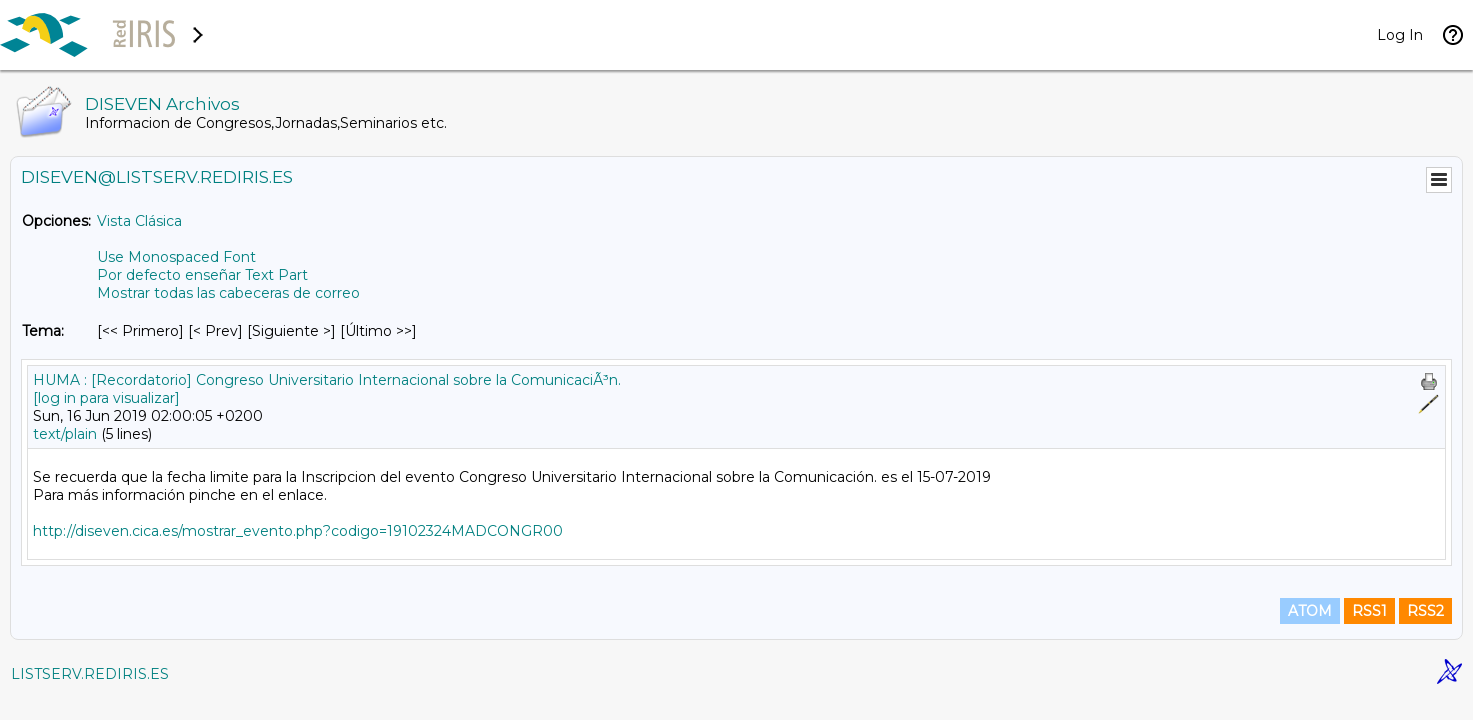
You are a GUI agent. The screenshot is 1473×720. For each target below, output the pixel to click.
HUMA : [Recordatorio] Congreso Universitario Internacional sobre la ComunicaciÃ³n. (327, 380)
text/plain (65, 434)
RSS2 (1425, 611)
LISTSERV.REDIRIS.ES (90, 674)
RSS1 (1369, 611)
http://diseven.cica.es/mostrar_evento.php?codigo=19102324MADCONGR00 (298, 531)
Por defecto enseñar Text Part (202, 275)
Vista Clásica (139, 221)
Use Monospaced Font (176, 257)
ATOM (1310, 611)
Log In (1400, 35)
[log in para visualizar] (106, 398)
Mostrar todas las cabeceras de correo (228, 293)
